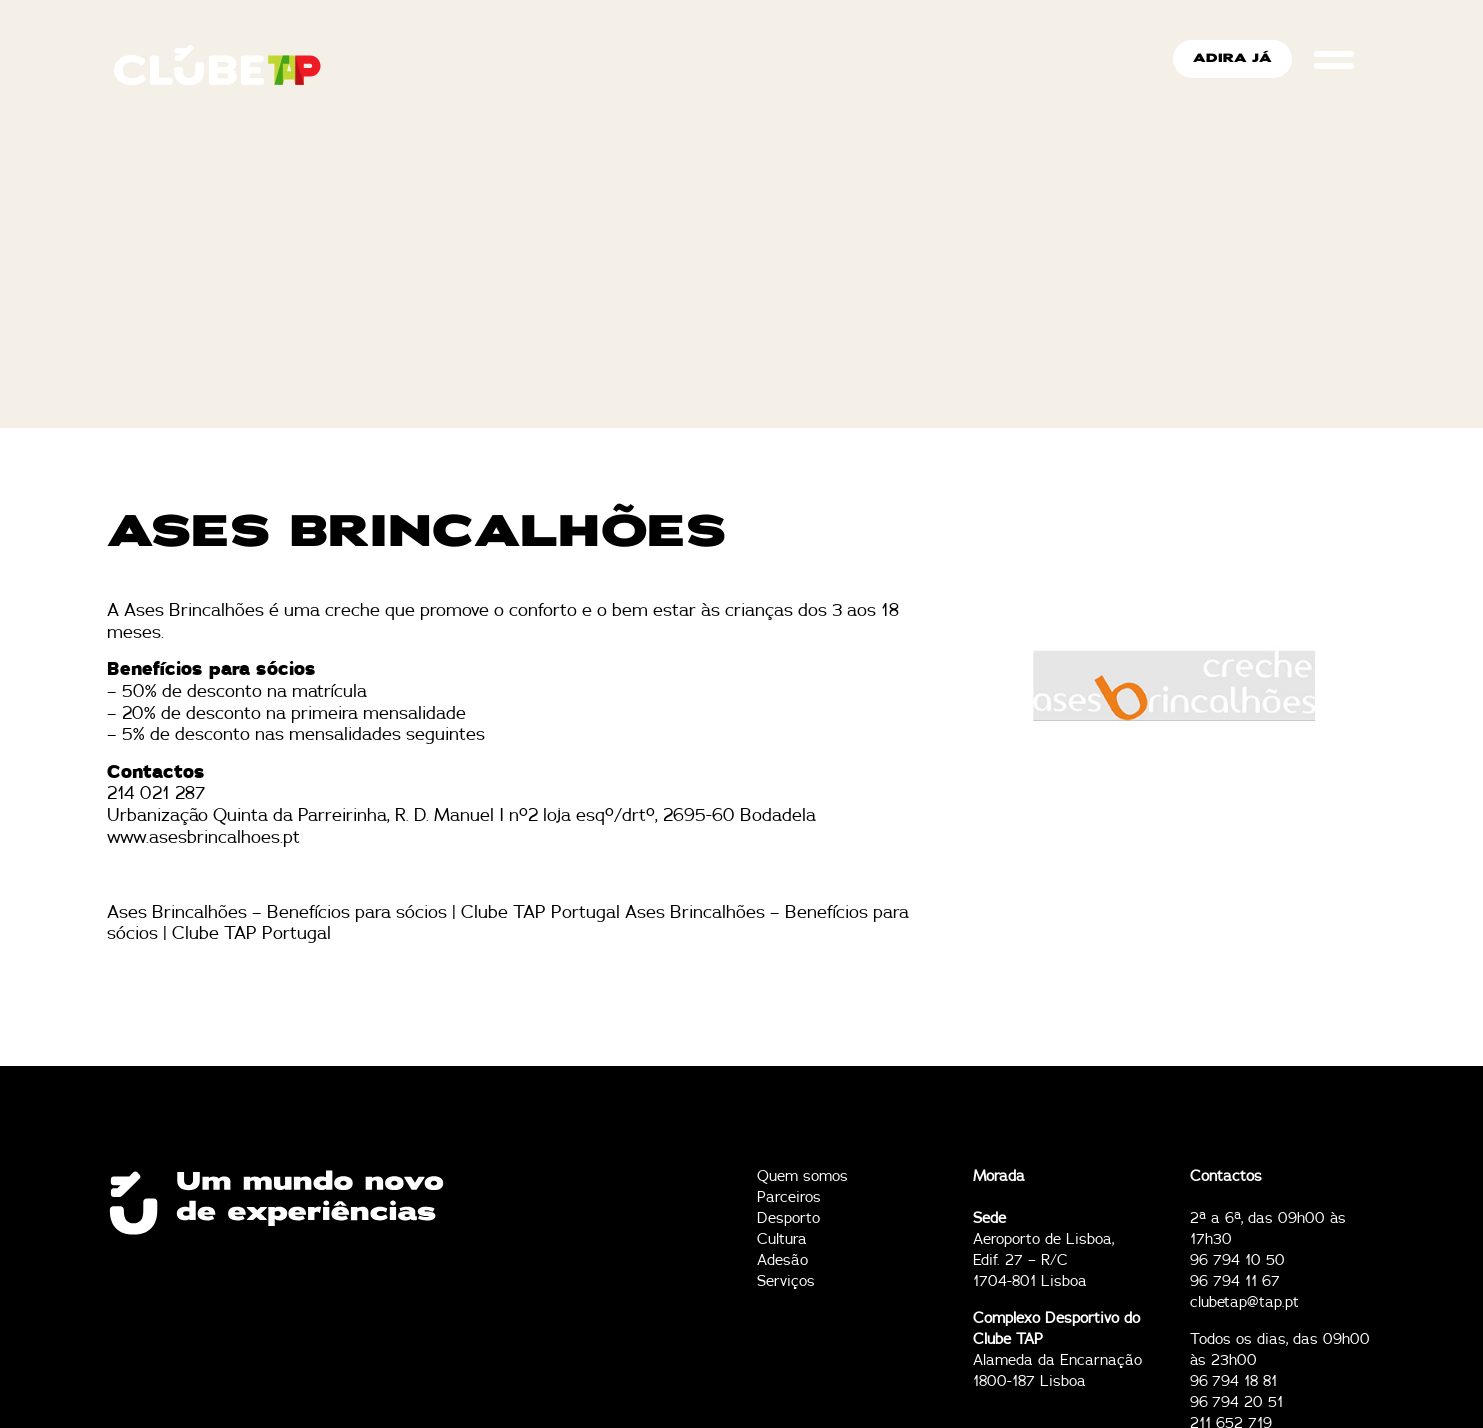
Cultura (782, 1239)
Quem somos (802, 1176)
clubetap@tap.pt (1244, 1302)
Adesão (782, 1260)
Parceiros (789, 1197)
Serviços (786, 1281)
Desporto (788, 1218)
